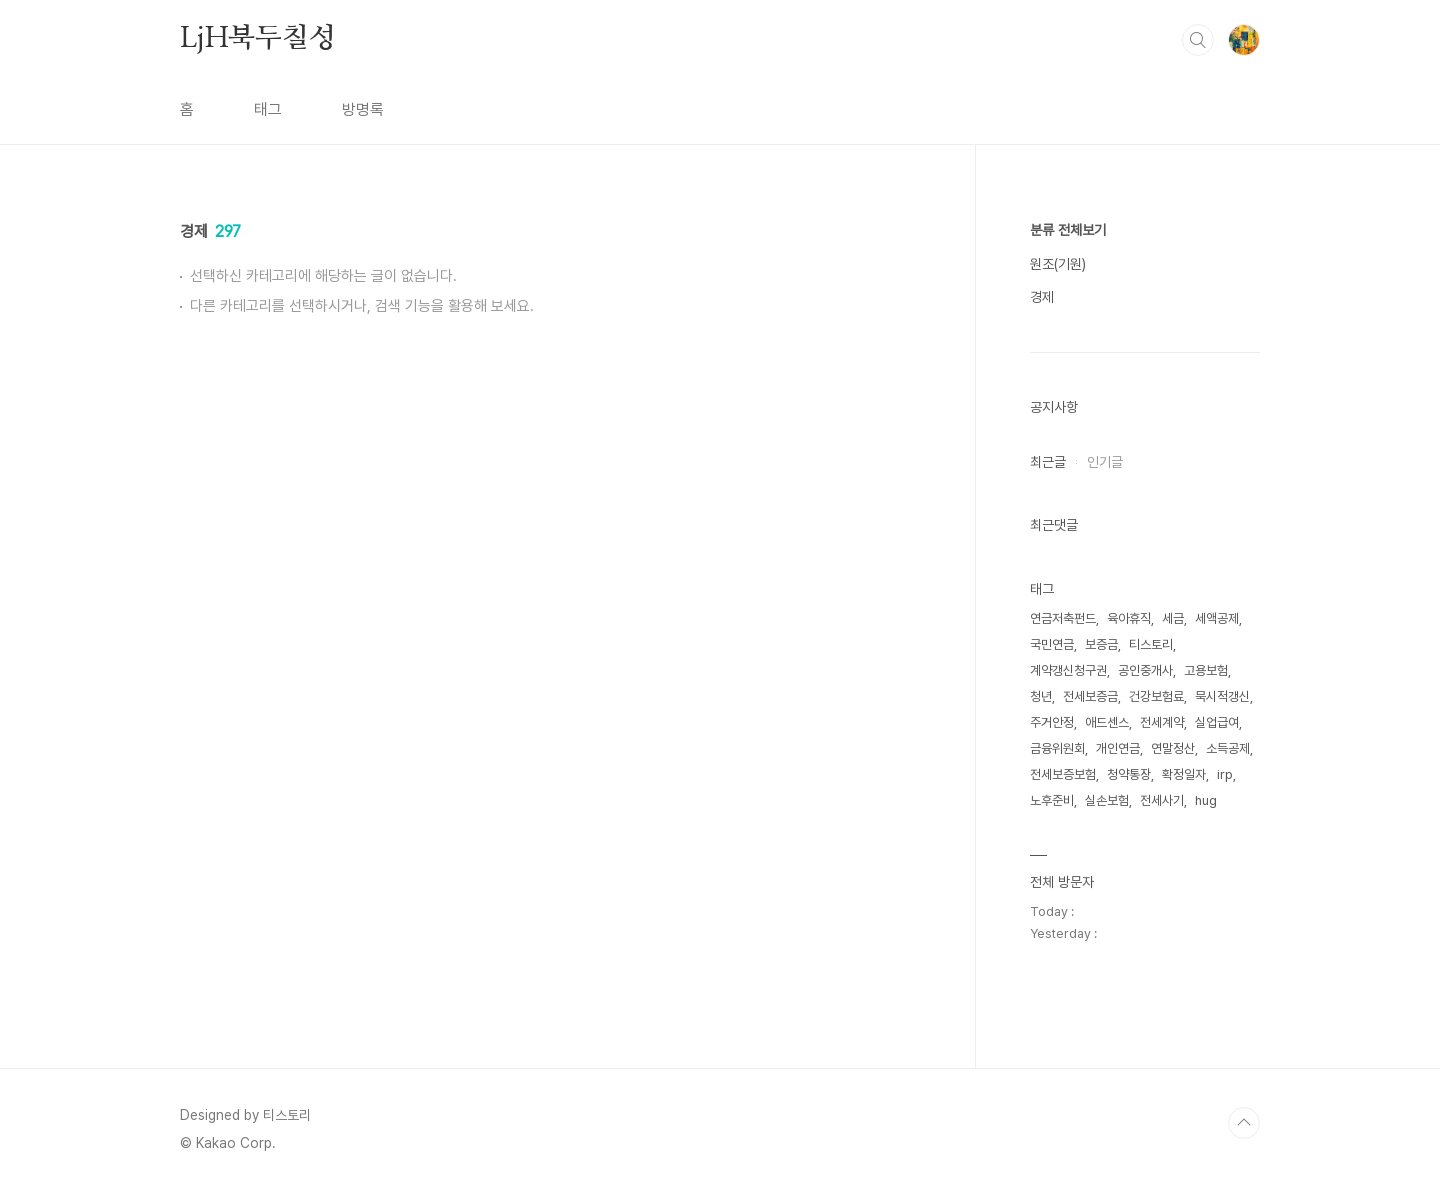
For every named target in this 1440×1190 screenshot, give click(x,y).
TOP (1244, 1123)
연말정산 (1173, 748)
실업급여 (1217, 722)
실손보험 (1107, 800)
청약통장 (1129, 774)
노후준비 (1052, 800)
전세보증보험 (1063, 774)
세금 (1173, 618)
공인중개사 (1145, 670)
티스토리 (1151, 644)
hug (1206, 800)
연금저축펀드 (1063, 618)
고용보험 (1206, 670)
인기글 (1105, 462)
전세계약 (1162, 722)
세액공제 (1217, 618)
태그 (268, 109)
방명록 (363, 109)
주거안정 (1052, 722)
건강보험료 (1156, 696)
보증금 (1101, 644)
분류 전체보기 (1068, 230)
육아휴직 (1129, 618)
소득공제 (1228, 748)
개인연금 (1118, 748)
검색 (1198, 40)
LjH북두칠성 (258, 39)
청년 (1041, 696)
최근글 (1048, 462)
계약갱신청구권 (1068, 670)
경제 (1042, 297)
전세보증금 (1090, 696)
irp (1225, 774)
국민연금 (1052, 644)
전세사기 (1162, 800)
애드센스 (1107, 722)
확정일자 (1184, 774)
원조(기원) (1058, 264)
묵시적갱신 (1222, 696)
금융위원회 (1057, 748)
